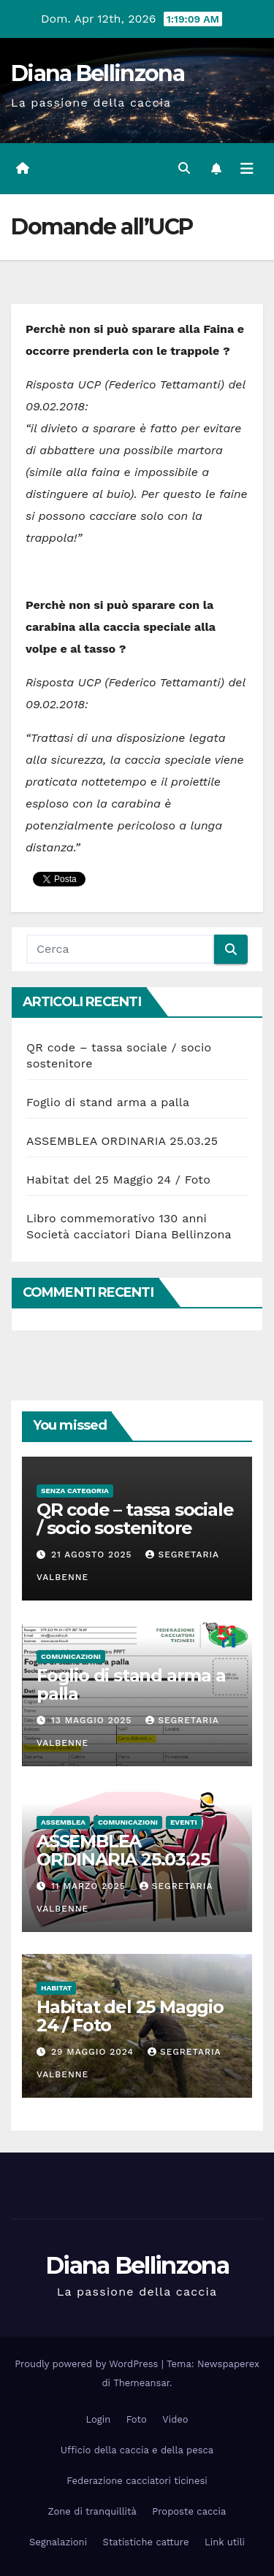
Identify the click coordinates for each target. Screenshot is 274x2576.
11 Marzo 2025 (90, 1886)
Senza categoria (75, 1491)
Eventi (183, 1822)
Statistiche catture (146, 2542)
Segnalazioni (58, 2542)
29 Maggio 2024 (94, 2052)
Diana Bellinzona (97, 73)
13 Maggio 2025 (93, 1720)
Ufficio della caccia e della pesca (137, 2450)
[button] (184, 168)
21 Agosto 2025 (93, 1554)
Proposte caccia (189, 2511)
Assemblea (63, 1822)
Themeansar (141, 2382)
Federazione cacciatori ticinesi (136, 2480)
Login (97, 2419)
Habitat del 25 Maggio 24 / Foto (118, 1180)
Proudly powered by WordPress (88, 2363)
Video (175, 2419)
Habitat (56, 1988)
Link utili (225, 2542)
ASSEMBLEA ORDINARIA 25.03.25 (122, 1141)
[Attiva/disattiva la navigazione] (247, 169)
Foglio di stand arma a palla (107, 1102)
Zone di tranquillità (92, 2511)
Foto (136, 2419)
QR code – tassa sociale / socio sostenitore (135, 1518)
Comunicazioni (71, 1656)
